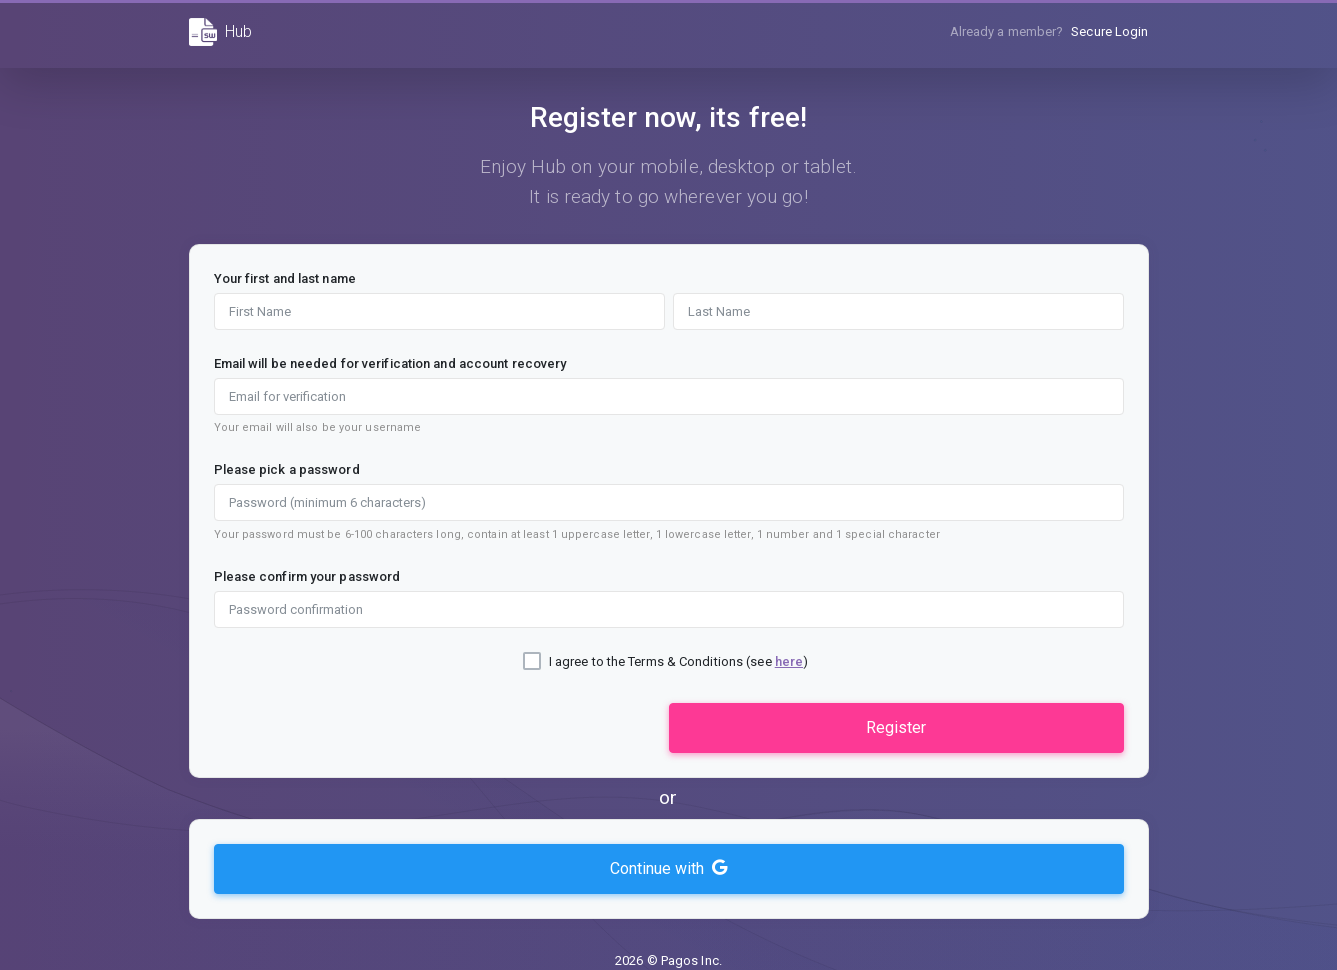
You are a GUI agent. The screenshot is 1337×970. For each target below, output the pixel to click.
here (789, 661)
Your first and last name (285, 278)
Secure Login (1109, 31)
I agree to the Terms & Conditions (646, 661)
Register (896, 727)
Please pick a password (287, 469)
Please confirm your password (307, 576)
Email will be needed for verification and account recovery (390, 363)
